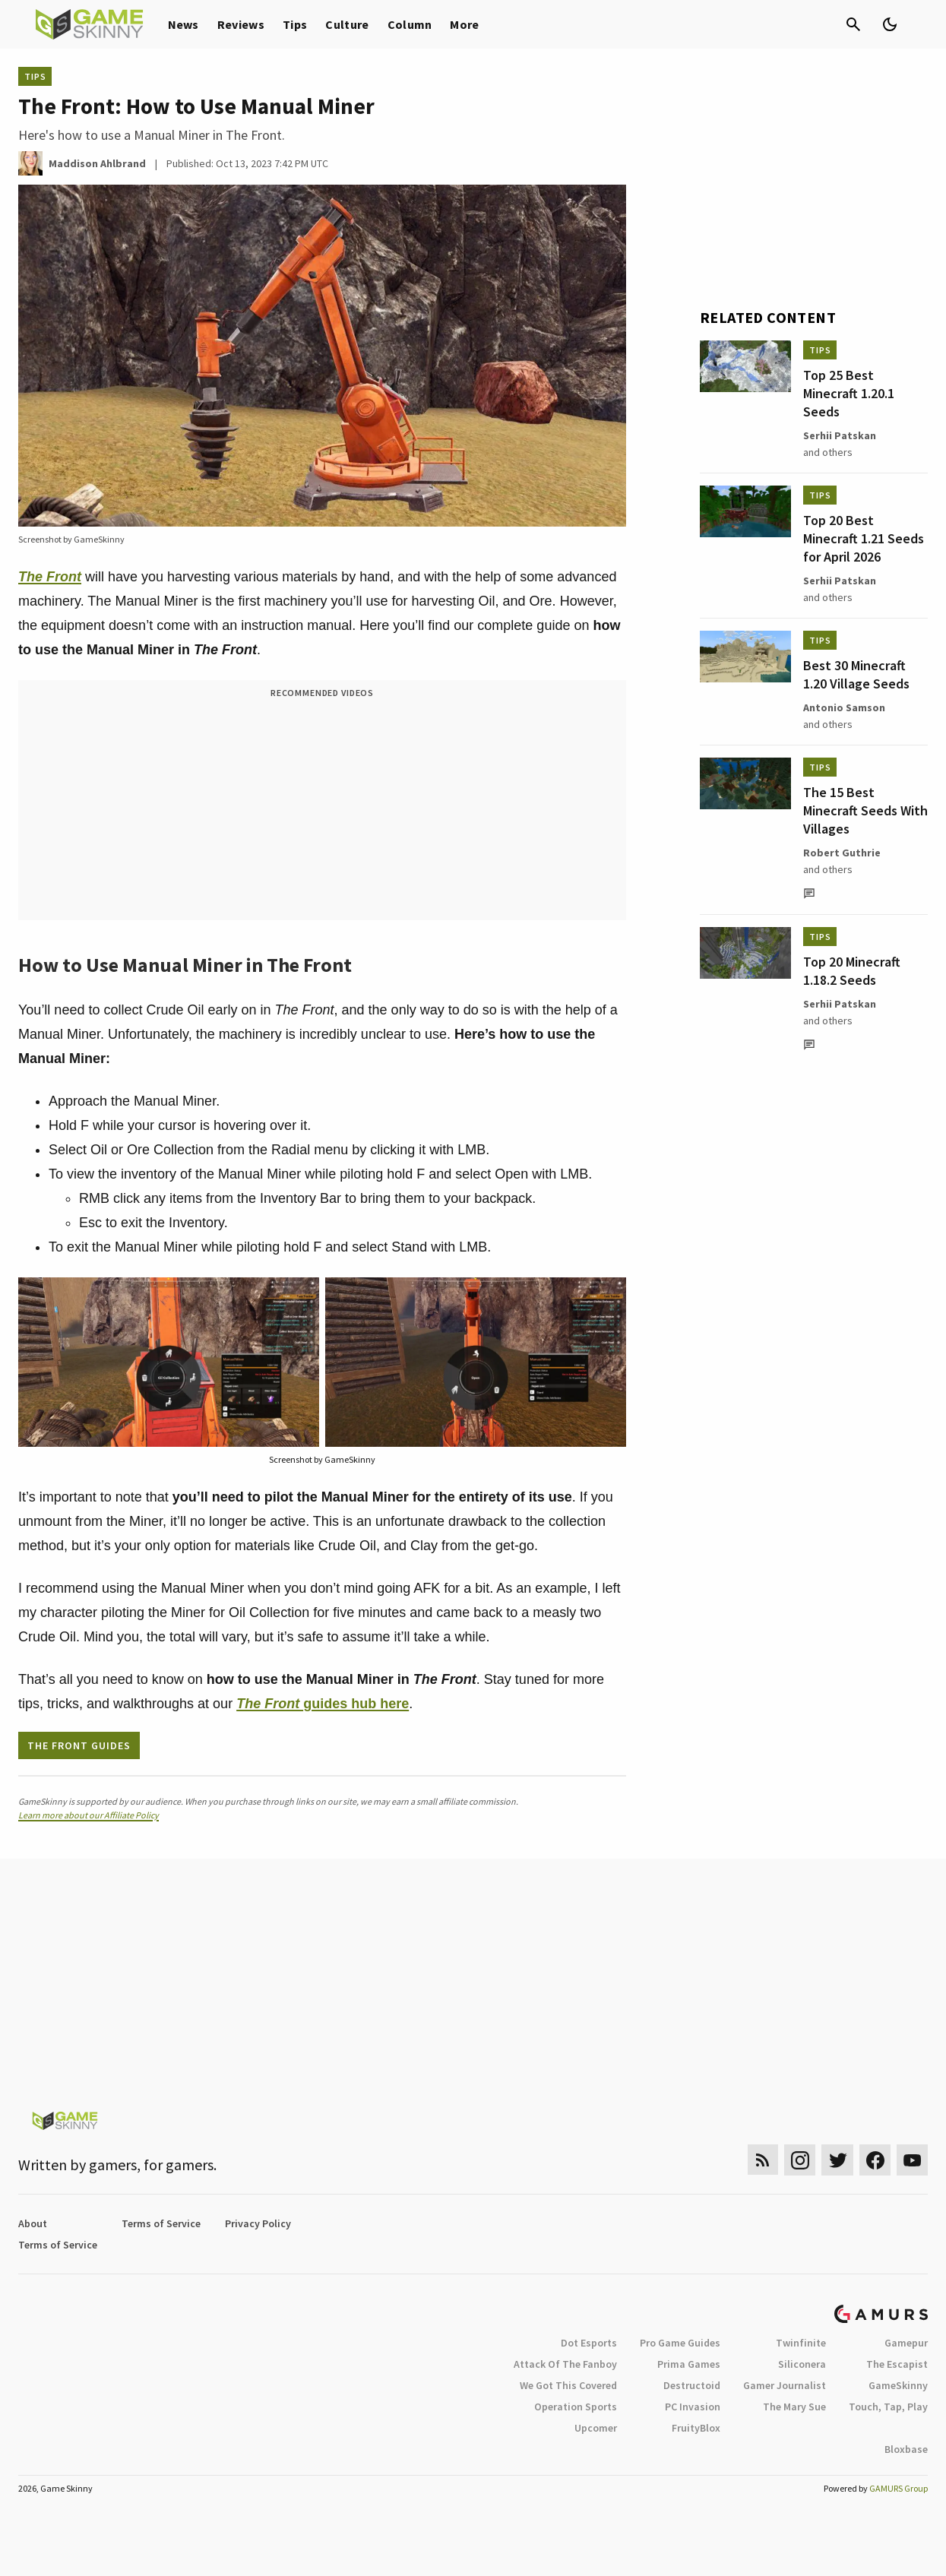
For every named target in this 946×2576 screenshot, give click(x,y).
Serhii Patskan (839, 435)
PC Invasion (692, 2406)
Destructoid (691, 2385)
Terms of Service (161, 2223)
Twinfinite (801, 2343)
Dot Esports (589, 2343)
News (183, 24)
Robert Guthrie (842, 852)
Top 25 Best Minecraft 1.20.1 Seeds (848, 393)
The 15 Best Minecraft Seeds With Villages (865, 810)
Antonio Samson (844, 707)
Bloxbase (906, 2449)
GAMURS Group (898, 2488)
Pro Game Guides (680, 2343)
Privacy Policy (258, 2223)
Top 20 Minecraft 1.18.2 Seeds (851, 971)
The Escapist (897, 2364)
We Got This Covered (568, 2385)
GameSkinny (898, 2385)
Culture (347, 24)
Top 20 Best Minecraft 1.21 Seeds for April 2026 (863, 538)
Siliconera (802, 2364)
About (32, 2223)
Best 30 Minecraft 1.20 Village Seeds (856, 674)
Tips (295, 24)
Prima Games (688, 2364)
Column (410, 24)
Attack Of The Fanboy (565, 2364)
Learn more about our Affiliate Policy (88, 1815)
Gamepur (906, 2343)
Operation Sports (575, 2406)
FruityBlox (696, 2428)
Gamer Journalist (784, 2385)
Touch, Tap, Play (888, 2406)
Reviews (240, 24)
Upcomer (595, 2428)
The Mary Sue (794, 2406)
